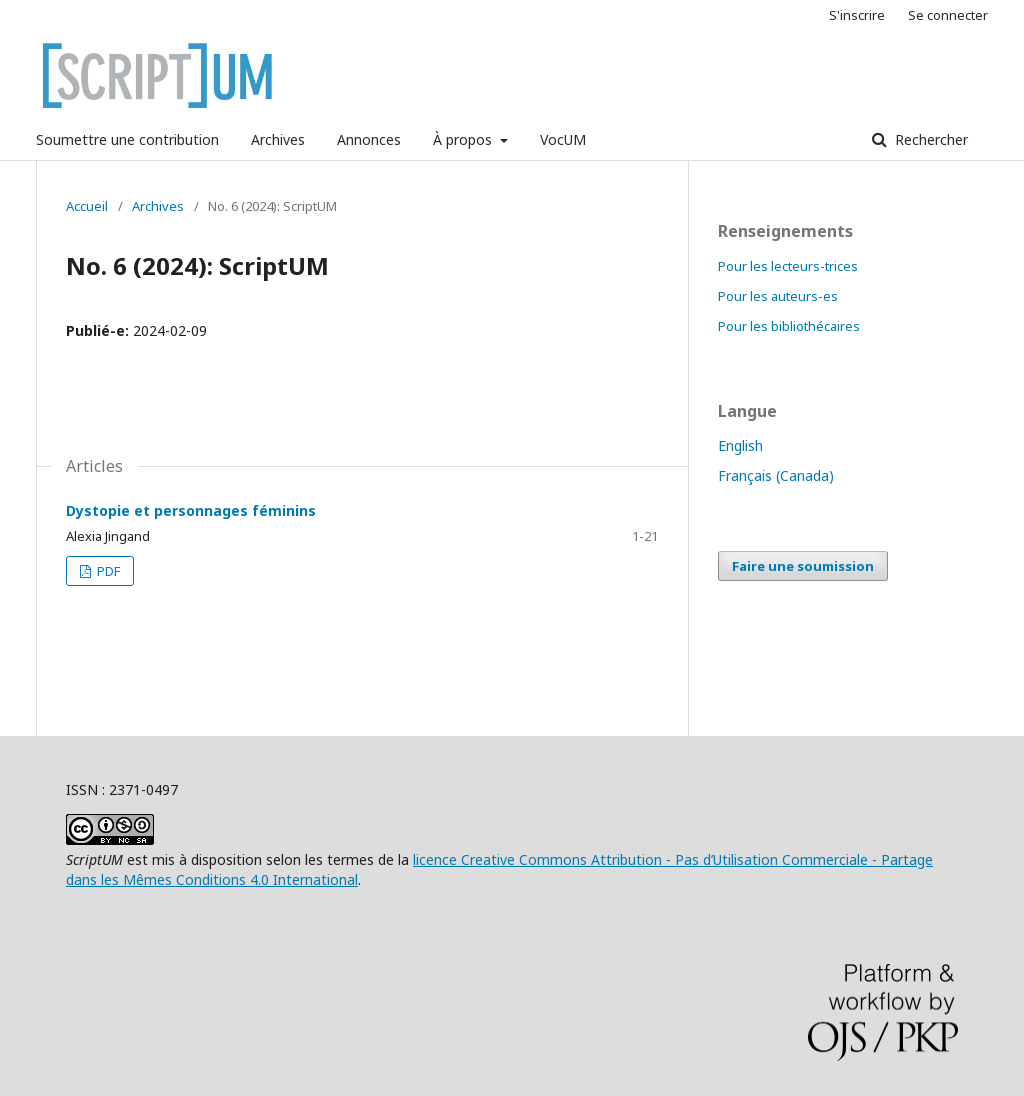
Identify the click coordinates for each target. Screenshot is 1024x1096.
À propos (464, 139)
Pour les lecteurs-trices (788, 266)
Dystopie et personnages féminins (191, 510)
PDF (107, 571)
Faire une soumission (803, 566)
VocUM (563, 139)
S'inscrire (857, 15)
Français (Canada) (776, 475)
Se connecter (948, 15)
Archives (278, 139)
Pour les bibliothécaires (789, 326)
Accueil (87, 206)
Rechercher (929, 139)
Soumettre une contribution (127, 139)
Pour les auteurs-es (778, 296)
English (740, 445)
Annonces (369, 139)
